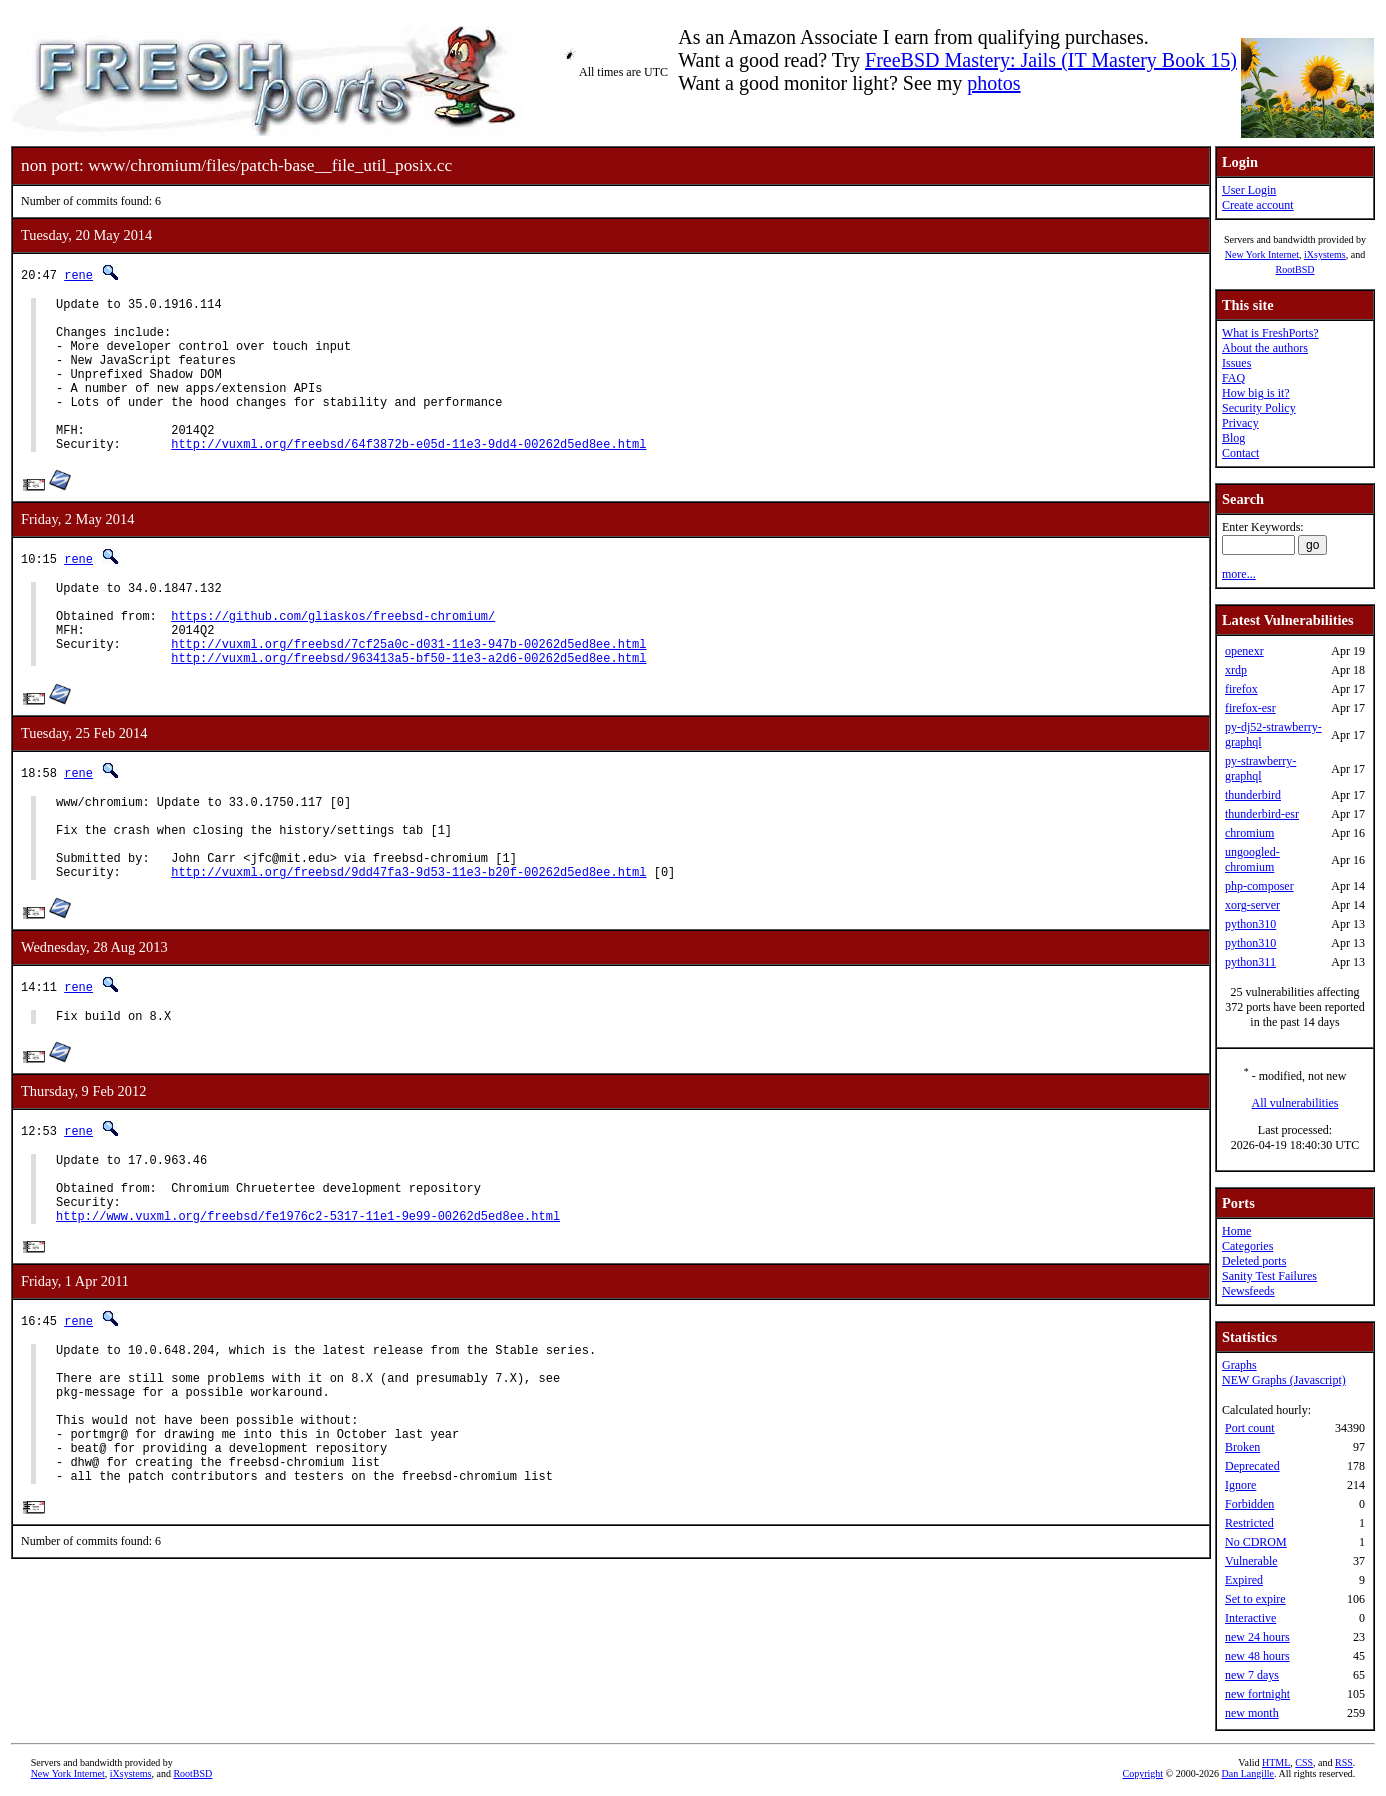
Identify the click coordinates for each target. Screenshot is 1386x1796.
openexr (1244, 651)
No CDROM (1256, 1542)
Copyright (1143, 1773)
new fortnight (1257, 1694)
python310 (1250, 924)
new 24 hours (1257, 1637)
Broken (1242, 1447)
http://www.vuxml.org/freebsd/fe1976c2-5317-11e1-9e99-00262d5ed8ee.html (308, 1302)
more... (1239, 574)
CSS (1304, 1762)
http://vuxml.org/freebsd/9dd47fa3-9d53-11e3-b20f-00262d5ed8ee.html (408, 940)
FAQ (1233, 378)
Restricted (1249, 1523)
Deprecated (1252, 1466)
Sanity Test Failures (1269, 1276)
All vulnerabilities (1295, 1103)
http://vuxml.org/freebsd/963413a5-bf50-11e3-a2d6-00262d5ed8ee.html (408, 708)
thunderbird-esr (1262, 814)
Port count (1250, 1428)
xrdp (1236, 670)
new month (1252, 1713)
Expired (1244, 1580)
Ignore (1240, 1485)
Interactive (1250, 1618)
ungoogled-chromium (1252, 859)
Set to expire (1255, 1599)
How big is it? (1256, 393)
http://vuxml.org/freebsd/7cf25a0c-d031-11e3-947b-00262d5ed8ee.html (408, 691)
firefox (1241, 689)
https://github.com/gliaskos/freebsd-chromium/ (333, 657)
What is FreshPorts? (1270, 333)
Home (1236, 1231)
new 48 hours (1257, 1656)
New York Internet (1262, 254)
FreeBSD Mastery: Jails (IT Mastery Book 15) (1051, 60)
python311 (1250, 962)
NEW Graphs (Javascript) (1284, 1380)
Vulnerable (1251, 1561)
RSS (1344, 1762)
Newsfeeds (1248, 1291)
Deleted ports (1254, 1261)
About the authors (1265, 348)
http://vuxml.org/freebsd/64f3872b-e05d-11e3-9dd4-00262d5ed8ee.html (408, 476)
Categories (1247, 1246)
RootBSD (1295, 269)
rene (78, 274)
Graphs (1239, 1365)
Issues (1236, 363)
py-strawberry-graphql (1260, 768)
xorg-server (1252, 905)
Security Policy (1259, 408)
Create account (1258, 205)
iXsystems (1325, 254)
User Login (1249, 190)
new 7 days (1252, 1675)
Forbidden (1249, 1504)
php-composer (1259, 886)
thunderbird (1253, 795)
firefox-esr (1250, 708)
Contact (1240, 453)
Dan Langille (1248, 1773)
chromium (1249, 833)
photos (993, 83)
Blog (1233, 438)
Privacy (1240, 423)
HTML (1276, 1762)
